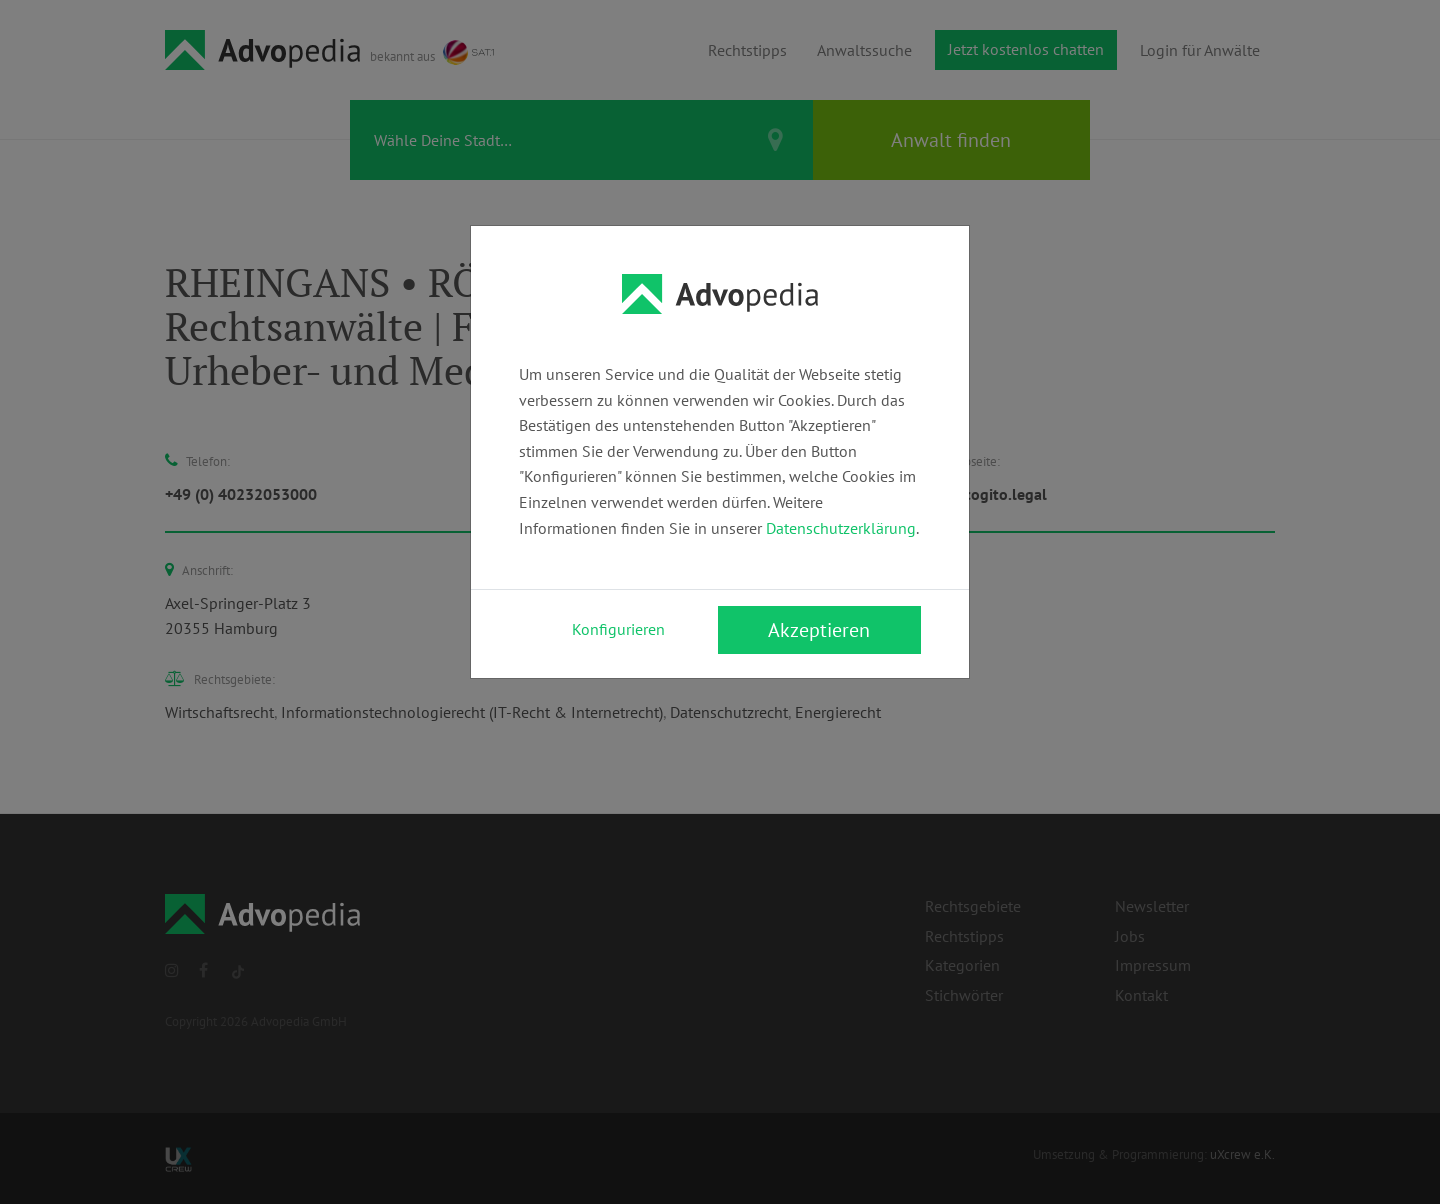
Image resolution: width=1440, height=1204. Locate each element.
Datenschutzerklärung (841, 528)
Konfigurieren (618, 629)
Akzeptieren (819, 630)
